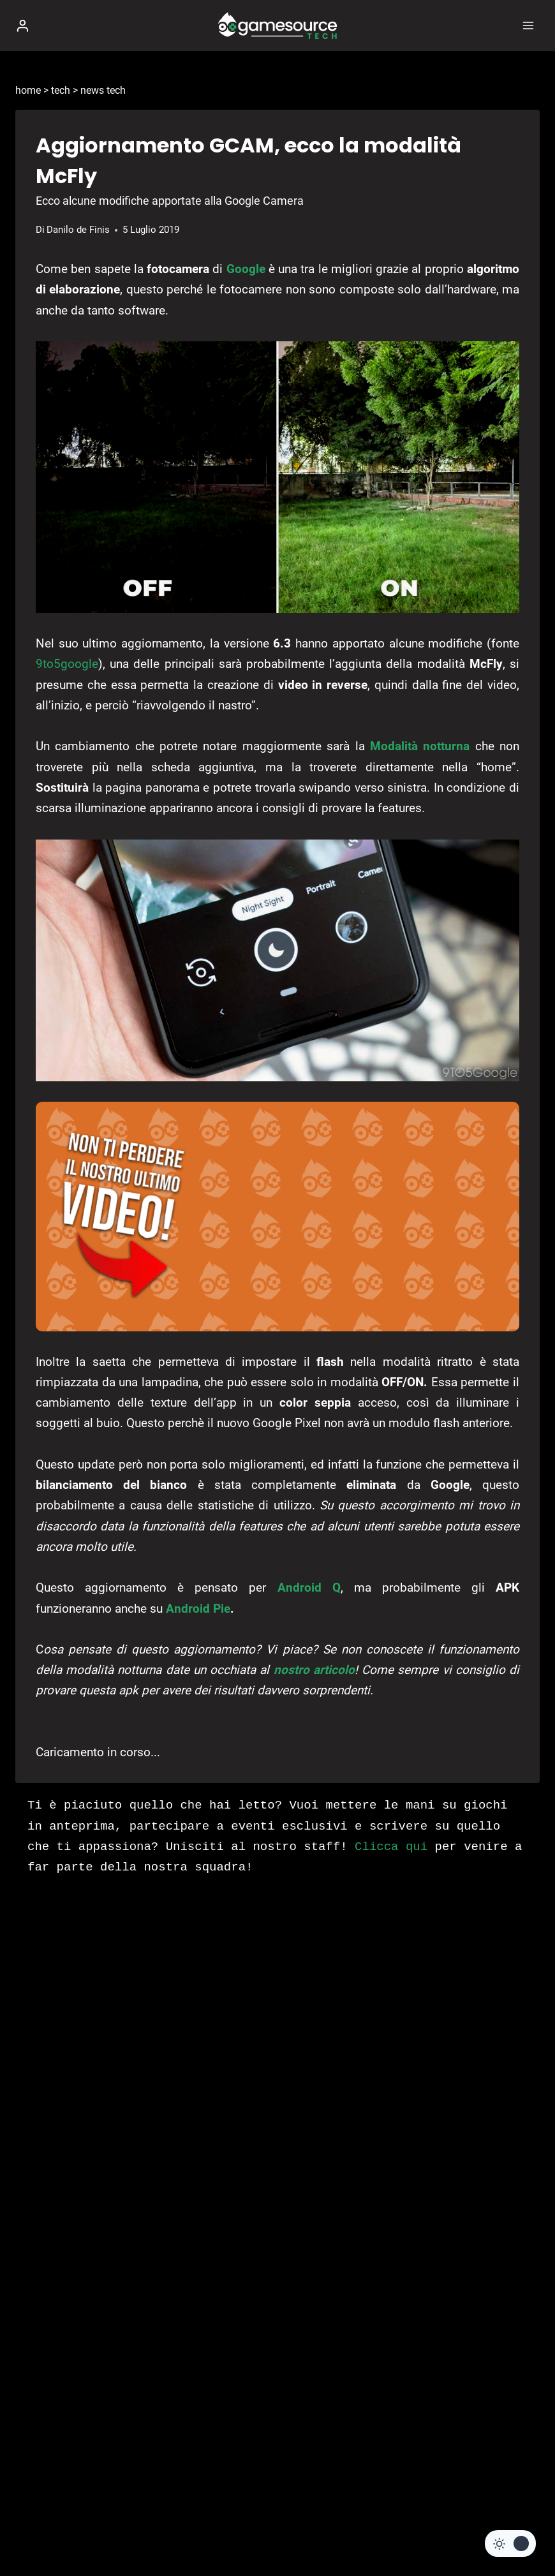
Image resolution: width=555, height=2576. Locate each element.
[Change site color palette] (510, 2543)
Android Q (309, 1587)
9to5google (67, 663)
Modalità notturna (420, 746)
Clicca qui (391, 1847)
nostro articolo (314, 1669)
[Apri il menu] (528, 25)
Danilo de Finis (78, 229)
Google (245, 269)
